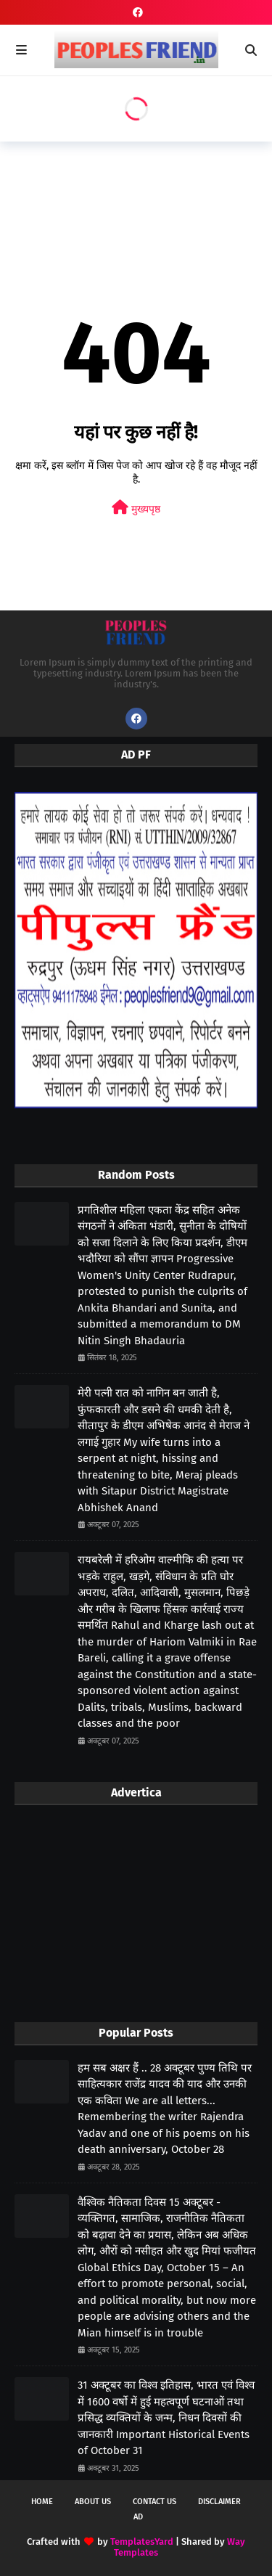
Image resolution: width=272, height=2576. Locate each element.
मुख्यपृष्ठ (136, 507)
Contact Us (154, 2501)
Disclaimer (219, 2501)
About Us (93, 2501)
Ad (138, 2517)
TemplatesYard (141, 2541)
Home (42, 2501)
